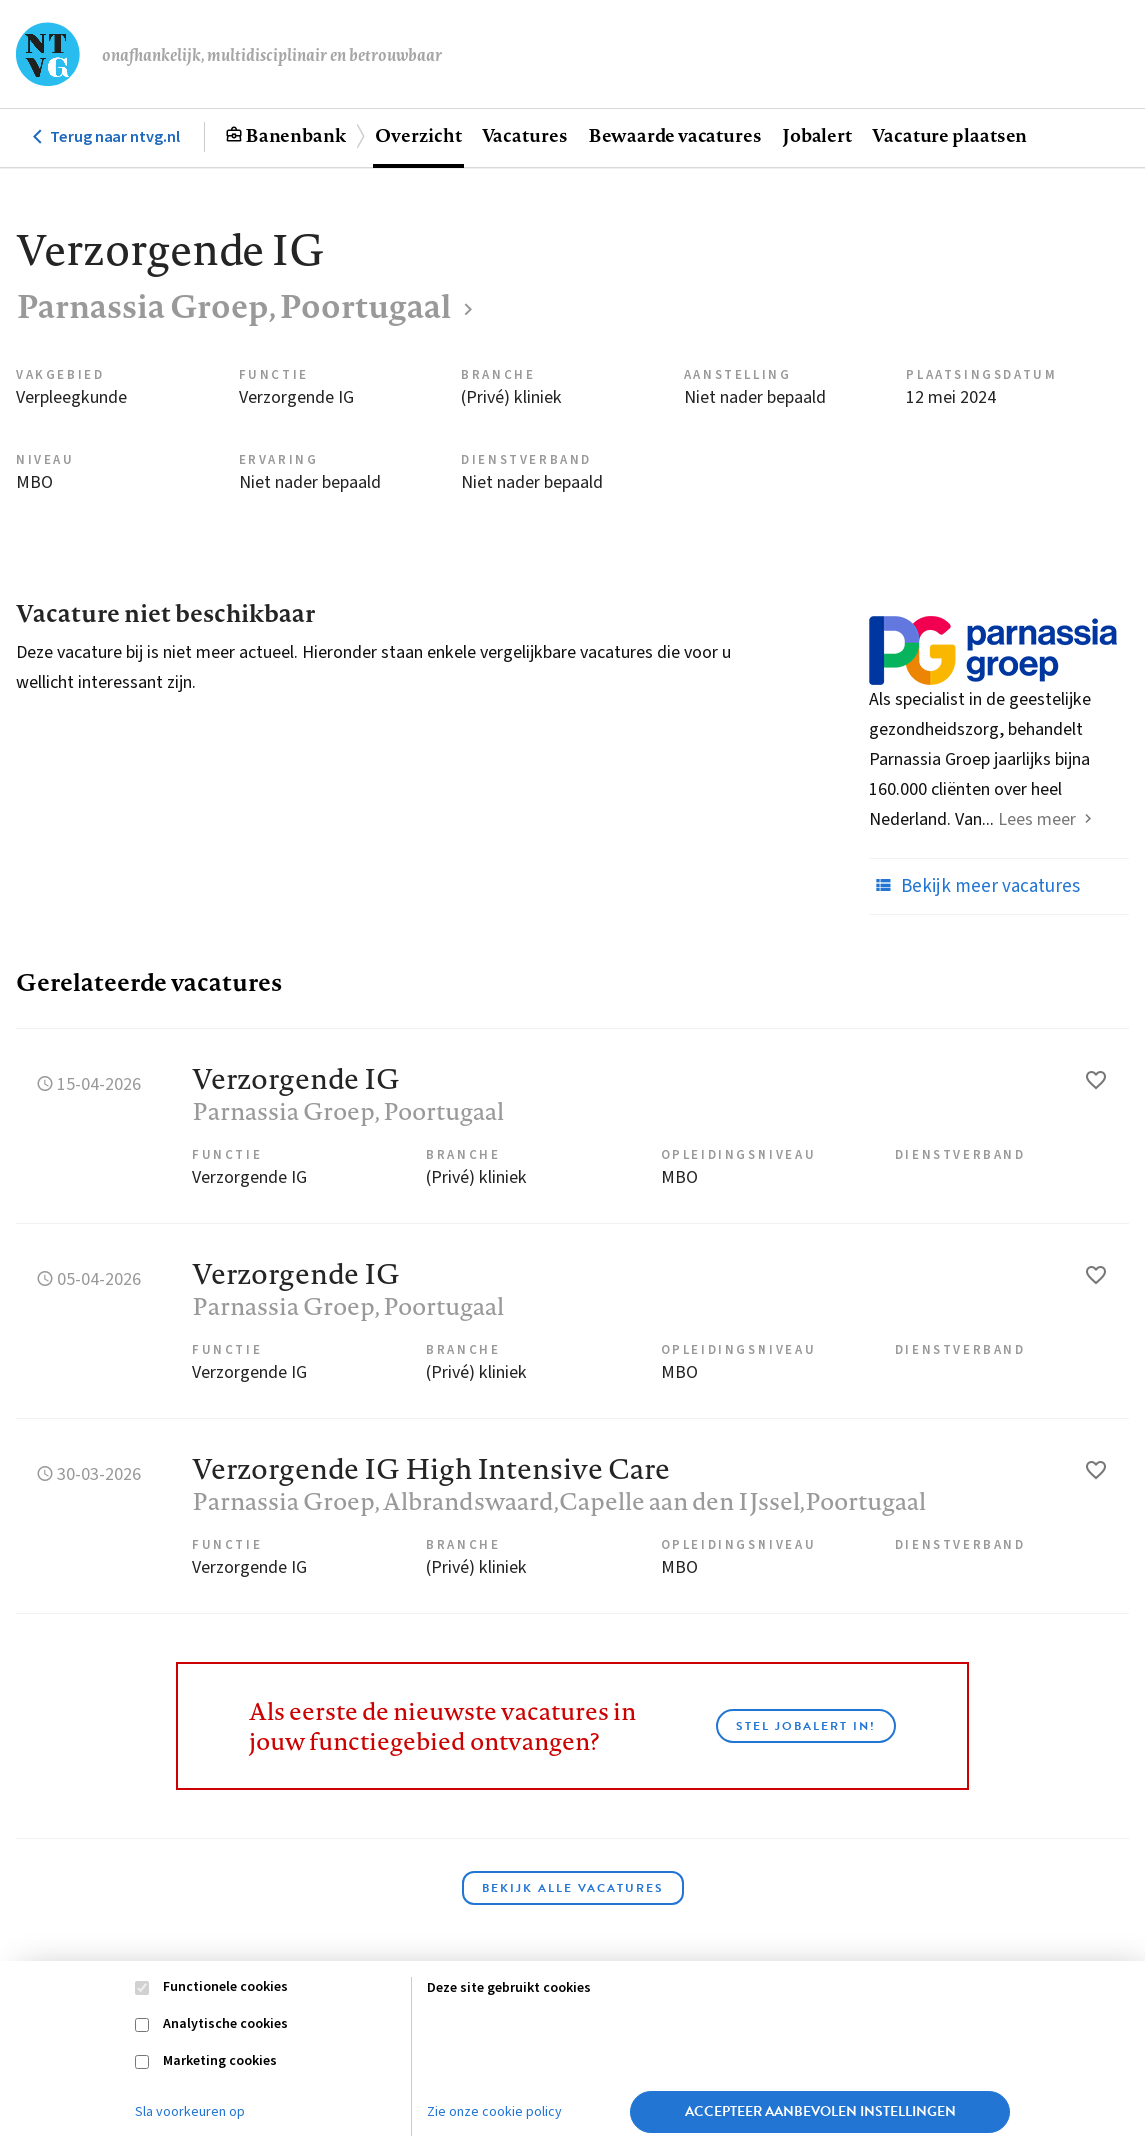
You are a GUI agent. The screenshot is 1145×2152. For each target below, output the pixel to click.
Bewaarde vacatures (675, 135)
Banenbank (295, 135)
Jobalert (817, 135)
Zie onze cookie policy (494, 2112)
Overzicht (418, 135)
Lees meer (1037, 819)
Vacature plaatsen (949, 135)
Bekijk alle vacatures (573, 1888)
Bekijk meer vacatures (974, 886)
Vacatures (525, 135)
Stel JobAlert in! (806, 1726)
